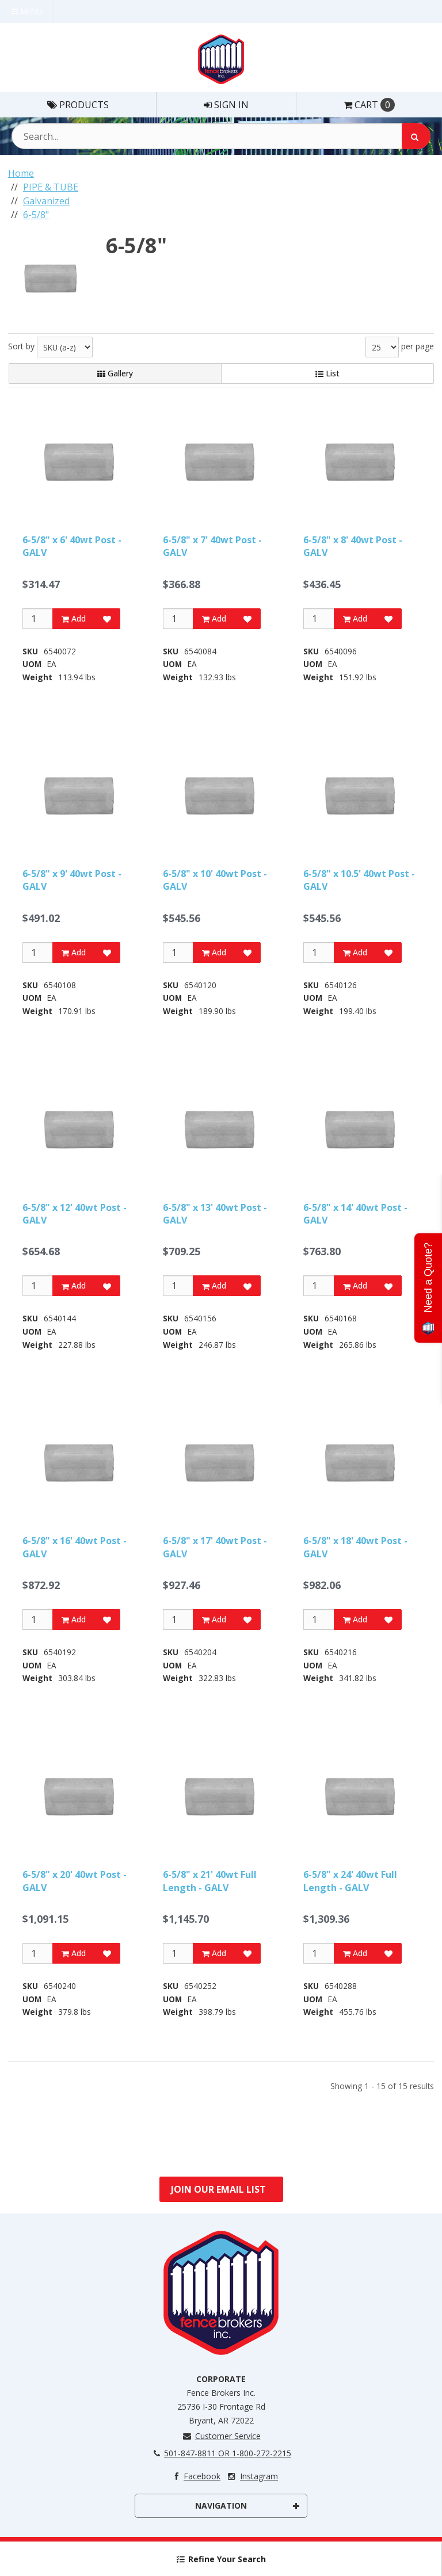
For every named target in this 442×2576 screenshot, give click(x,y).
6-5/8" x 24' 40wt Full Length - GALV (350, 1880)
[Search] (416, 136)
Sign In (226, 104)
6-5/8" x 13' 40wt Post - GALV (215, 1213)
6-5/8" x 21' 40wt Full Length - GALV (210, 1880)
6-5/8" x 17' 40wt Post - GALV (215, 1547)
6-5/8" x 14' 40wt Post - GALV (355, 1213)
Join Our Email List (218, 2189)
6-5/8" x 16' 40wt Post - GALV (74, 1547)
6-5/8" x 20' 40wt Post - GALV (74, 1880)
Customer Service (221, 2435)
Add (74, 618)
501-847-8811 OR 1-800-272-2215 (221, 2453)
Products (78, 104)
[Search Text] (221, 136)
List (327, 373)
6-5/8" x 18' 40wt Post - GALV (355, 1547)
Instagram (252, 2476)
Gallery (115, 373)
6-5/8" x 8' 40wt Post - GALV (352, 546)
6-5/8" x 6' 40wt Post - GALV (71, 546)
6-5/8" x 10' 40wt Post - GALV (215, 880)
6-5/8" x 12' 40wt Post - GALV (74, 1213)
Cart (369, 105)
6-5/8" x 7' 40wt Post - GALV (212, 546)
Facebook (194, 2476)
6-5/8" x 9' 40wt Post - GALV (71, 880)
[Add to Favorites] (107, 618)
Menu (27, 11)
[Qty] (37, 618)
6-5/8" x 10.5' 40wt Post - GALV (359, 880)
